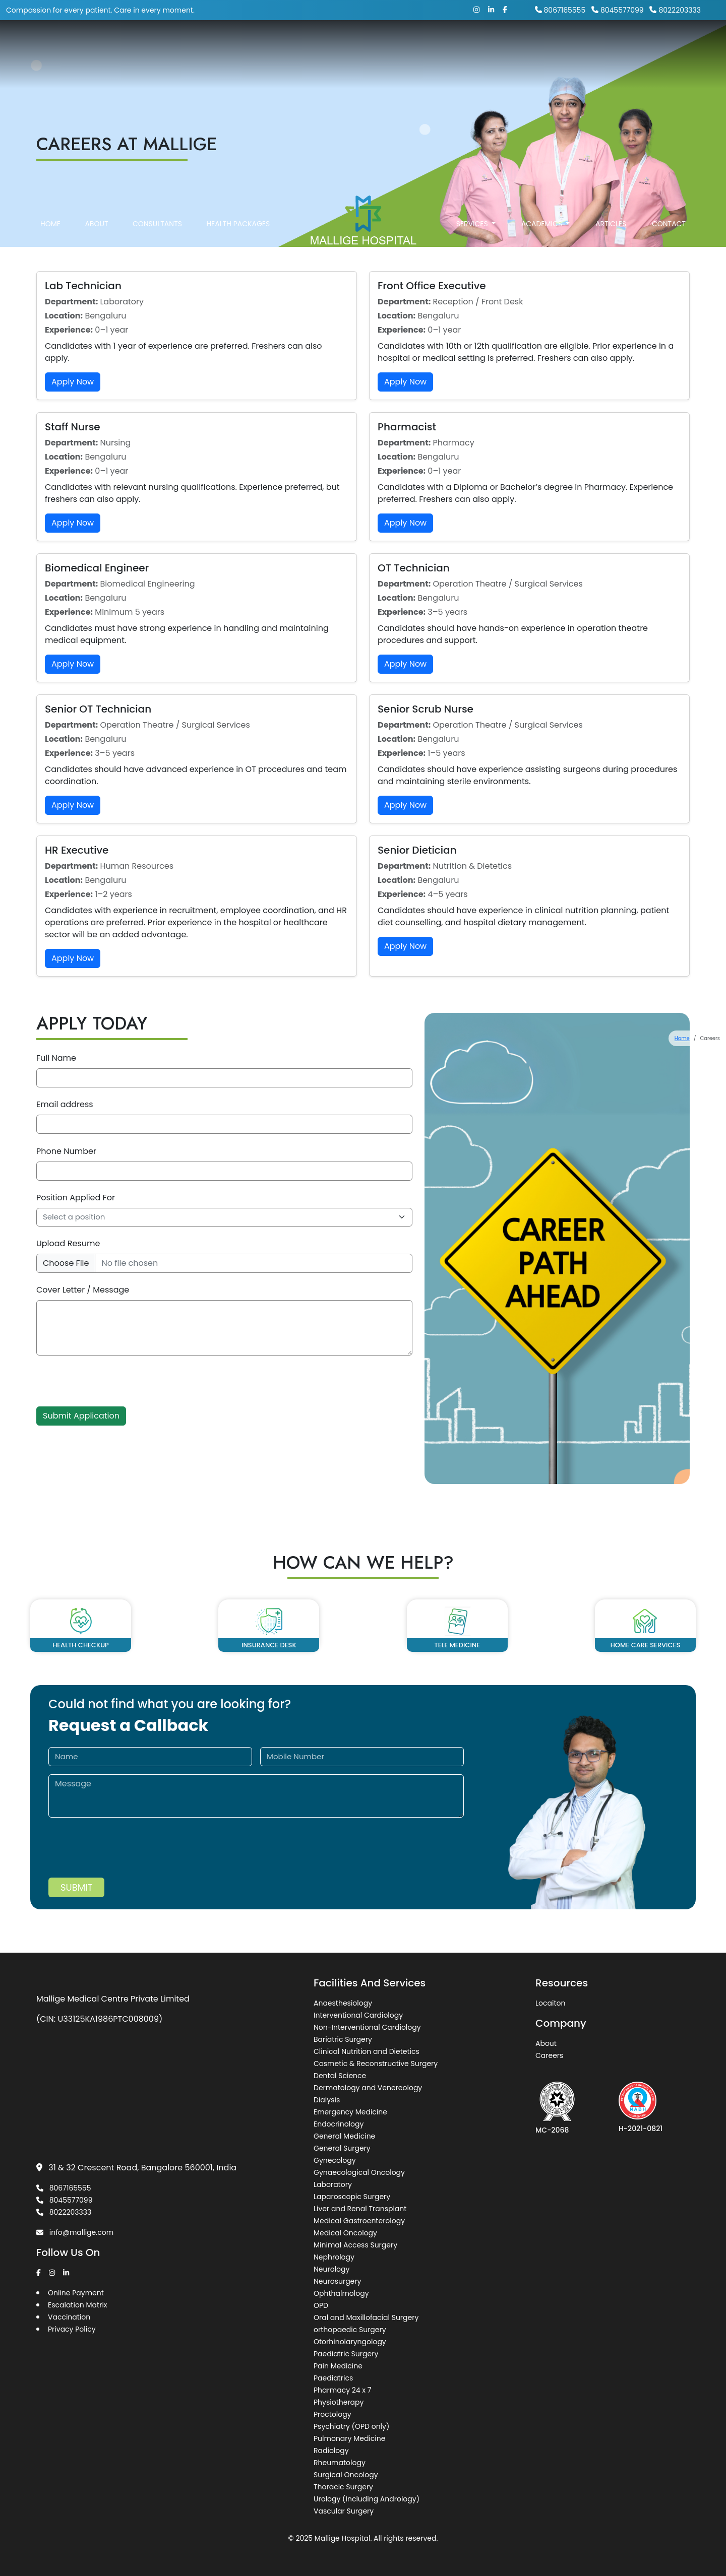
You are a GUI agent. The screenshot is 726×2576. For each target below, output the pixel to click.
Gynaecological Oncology (359, 2172)
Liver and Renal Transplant (360, 2209)
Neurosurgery (337, 2281)
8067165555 (561, 10)
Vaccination (69, 2317)
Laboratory (333, 2184)
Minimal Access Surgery (355, 2245)
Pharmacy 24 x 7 (342, 2390)
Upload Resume (68, 1243)
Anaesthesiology (343, 2003)
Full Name (56, 1058)
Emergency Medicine (350, 2112)
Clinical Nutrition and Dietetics (366, 2051)
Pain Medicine (338, 2366)
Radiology (331, 2450)
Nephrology (334, 2257)
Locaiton (550, 2003)
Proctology (332, 2414)
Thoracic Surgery (343, 2487)
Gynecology (335, 2160)
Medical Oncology (345, 2233)
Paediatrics (333, 2378)
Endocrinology (339, 2124)
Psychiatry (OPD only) (351, 2426)
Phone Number (66, 1151)
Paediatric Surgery (346, 2354)
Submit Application (81, 1416)
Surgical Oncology (346, 2475)
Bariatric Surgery (343, 2039)
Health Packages (238, 240)
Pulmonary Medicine (349, 2438)
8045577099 (617, 10)
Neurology (331, 2269)
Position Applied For (75, 1197)
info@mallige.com (74, 2232)
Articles (610, 240)
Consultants (157, 240)
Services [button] (473, 240)
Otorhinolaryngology (350, 2342)
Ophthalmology (341, 2293)
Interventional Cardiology (358, 2015)
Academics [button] (542, 240)
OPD (321, 2305)
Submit (76, 1887)
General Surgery (342, 2148)
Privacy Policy (72, 2329)
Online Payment (76, 2293)
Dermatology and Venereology (368, 2088)
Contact (669, 240)
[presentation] (113, 1386)
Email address (64, 1104)
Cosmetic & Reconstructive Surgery (376, 2063)
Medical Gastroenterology (359, 2221)
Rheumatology (340, 2463)
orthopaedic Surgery (350, 2330)
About (96, 240)
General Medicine (344, 2136)
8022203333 (675, 10)
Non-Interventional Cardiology (367, 2027)
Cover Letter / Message (82, 1290)
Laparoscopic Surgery (352, 2197)
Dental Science (340, 2076)
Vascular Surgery (344, 2511)
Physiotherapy (339, 2402)
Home (50, 240)
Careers (549, 2055)
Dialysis (327, 2100)
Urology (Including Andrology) (366, 2499)
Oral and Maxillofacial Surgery (366, 2317)
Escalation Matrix (77, 2305)
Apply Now (72, 382)
